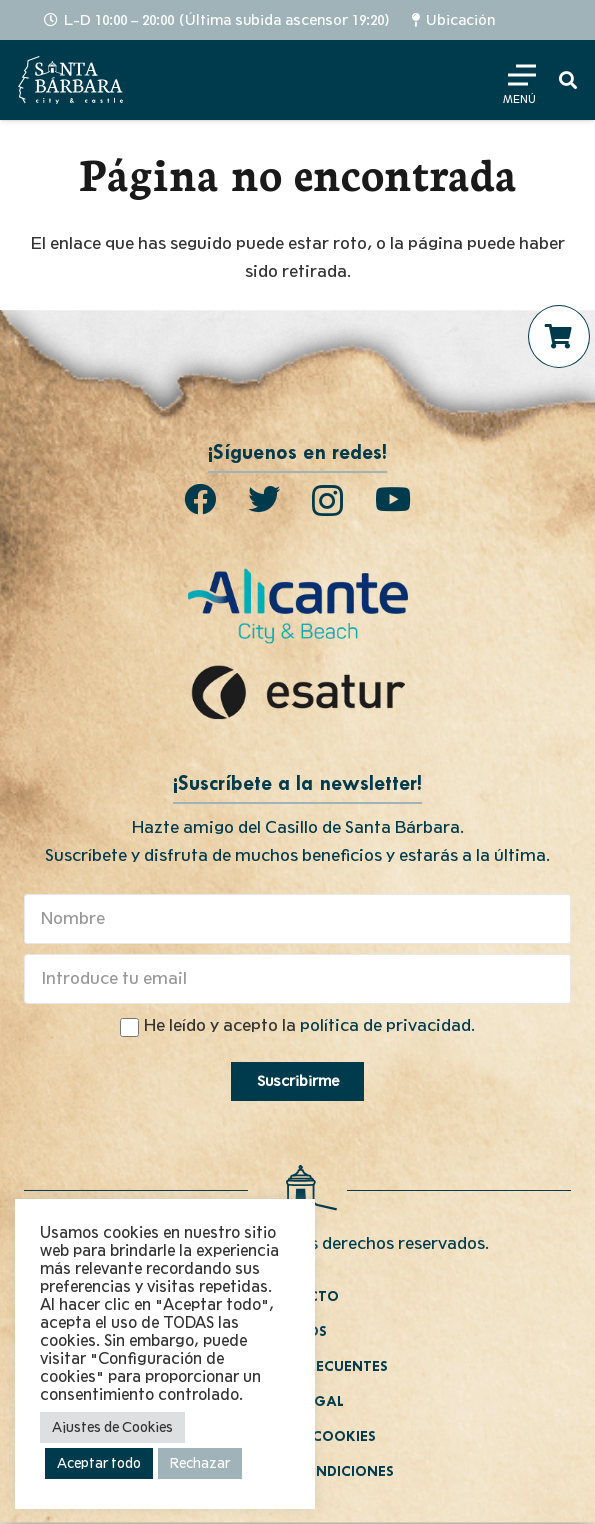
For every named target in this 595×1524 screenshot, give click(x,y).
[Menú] (518, 80)
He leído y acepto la (309, 1025)
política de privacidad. (387, 1025)
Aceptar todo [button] (99, 1463)
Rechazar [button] (200, 1463)
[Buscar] (568, 80)
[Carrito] (559, 335)
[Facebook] (200, 499)
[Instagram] (327, 500)
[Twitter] (264, 499)
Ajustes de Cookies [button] (112, 1427)
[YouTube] (393, 499)
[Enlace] (70, 80)
